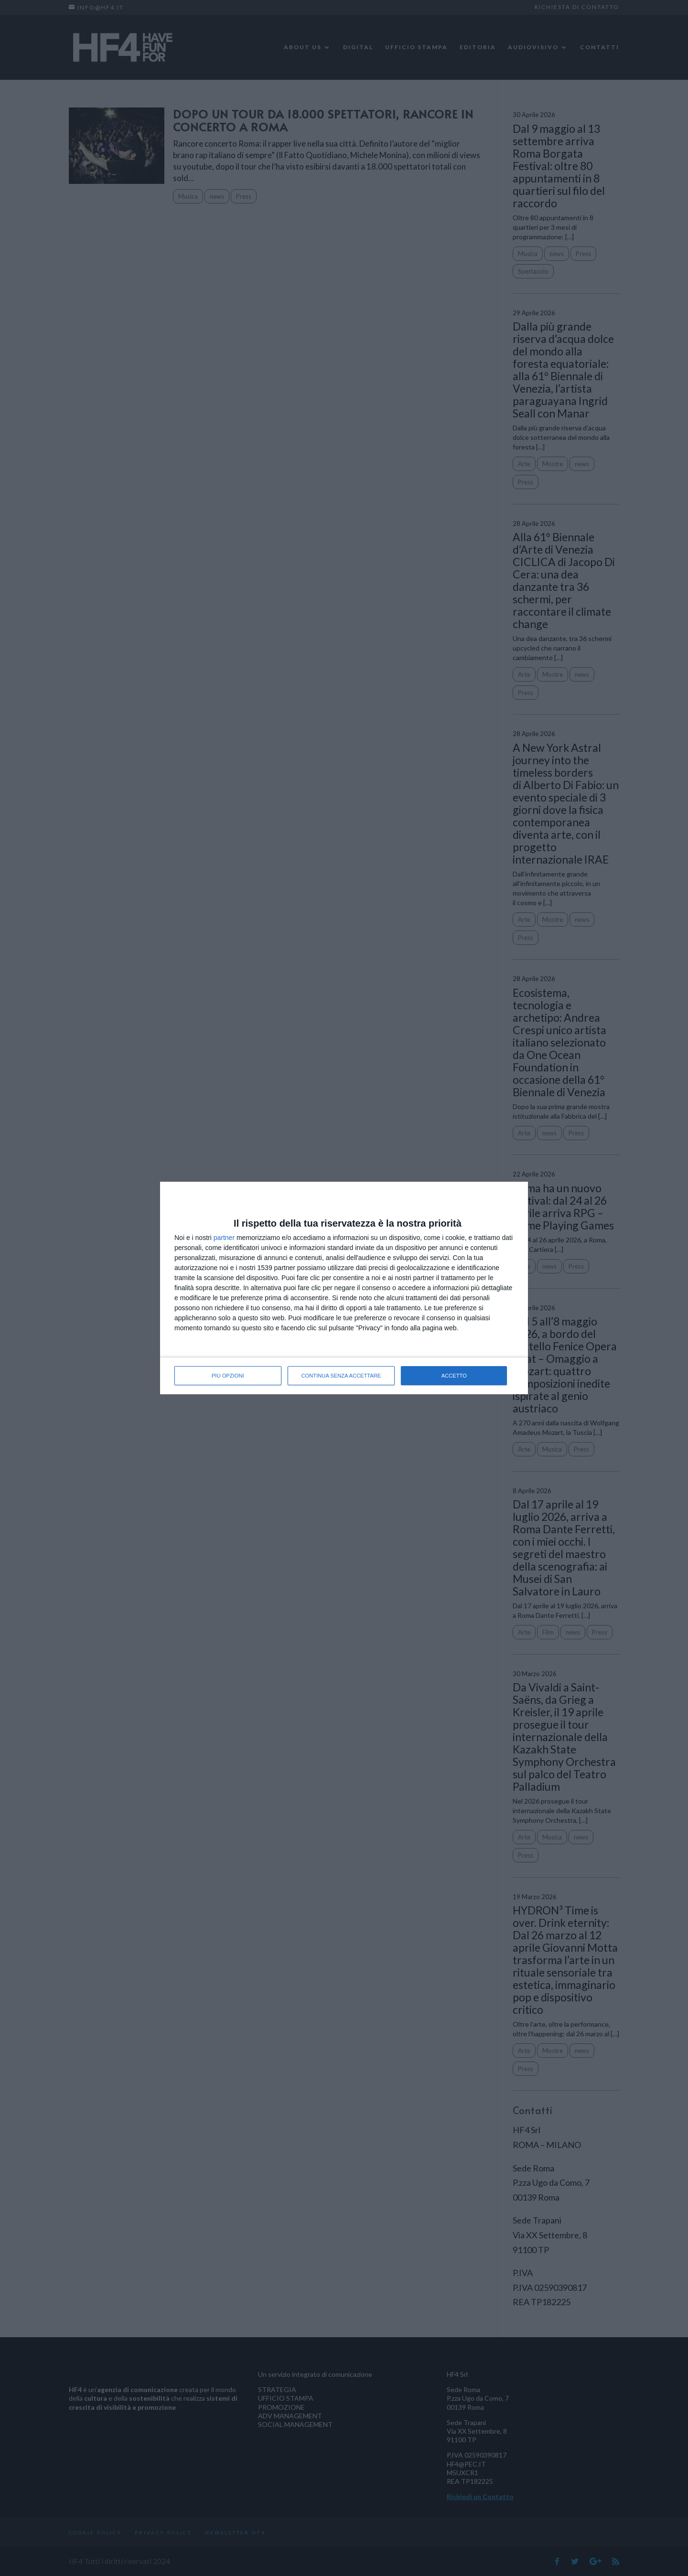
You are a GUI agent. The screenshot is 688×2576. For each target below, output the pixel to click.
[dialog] (344, 1288)
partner (224, 1238)
